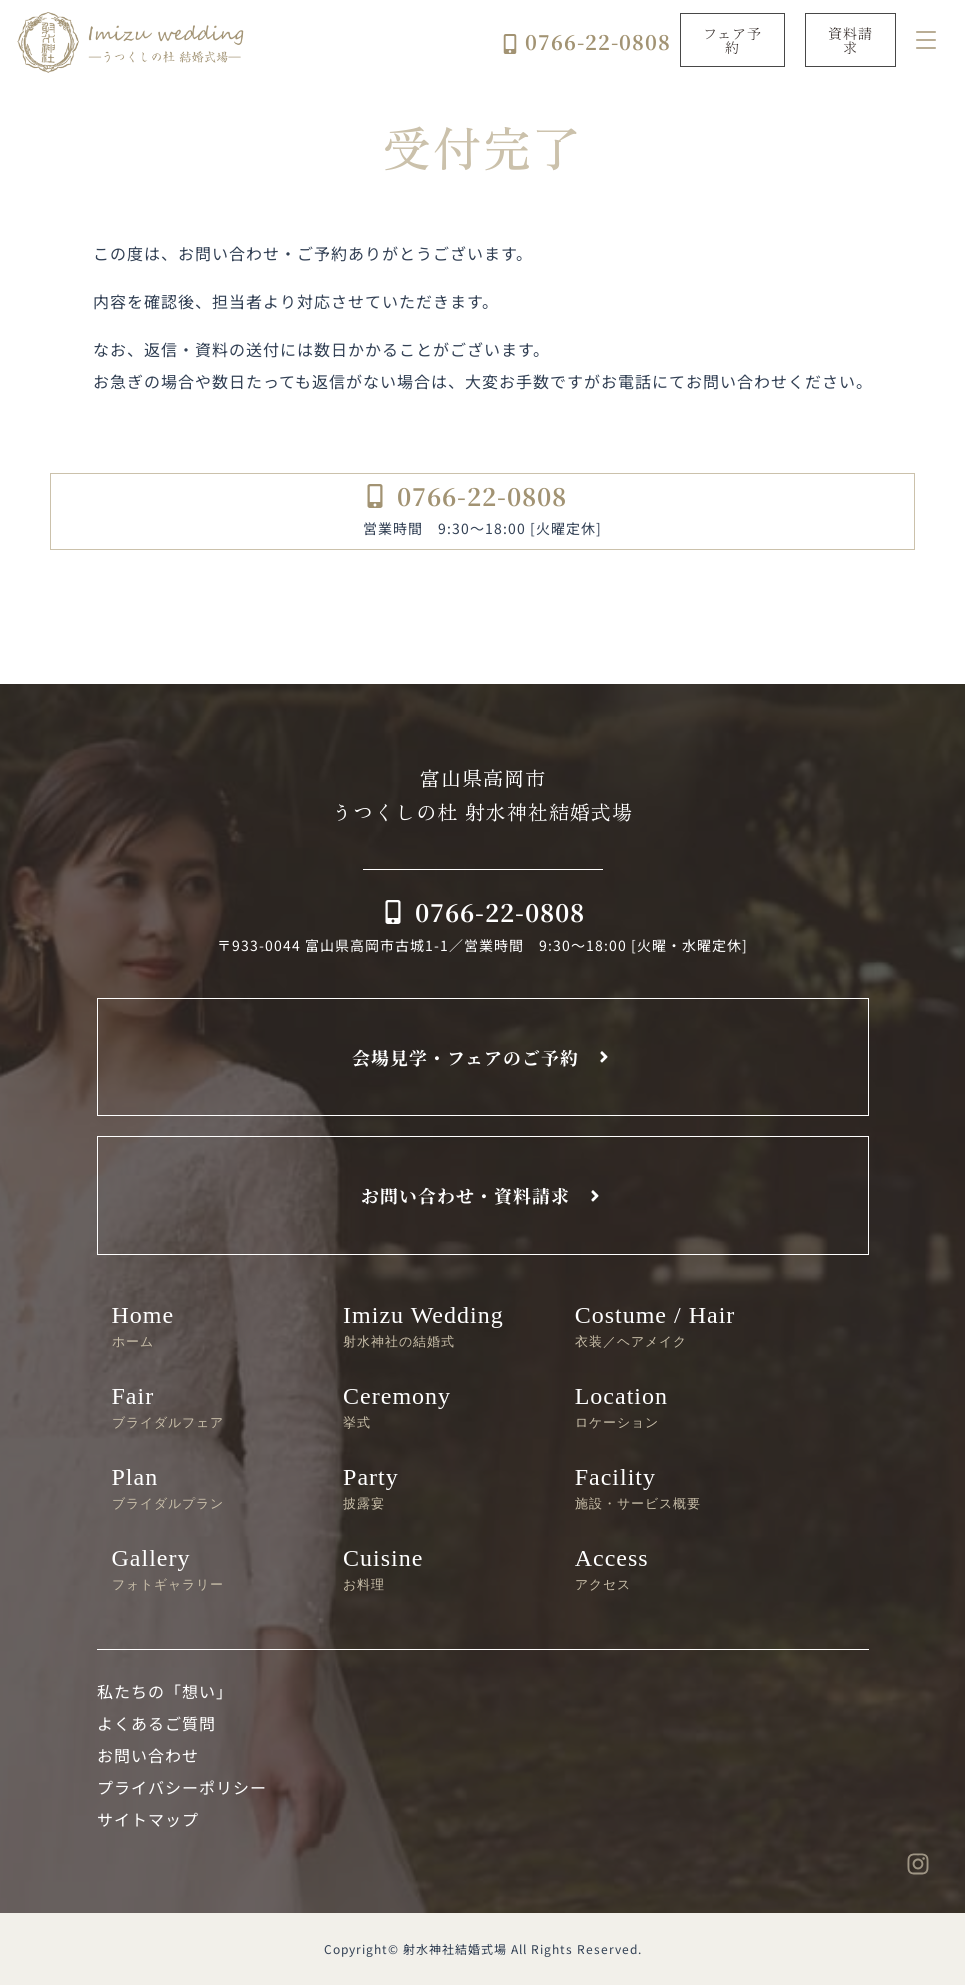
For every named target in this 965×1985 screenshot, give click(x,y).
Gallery (213, 1568)
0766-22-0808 (598, 41)
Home (213, 1325)
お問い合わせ (148, 1755)
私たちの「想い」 (165, 1691)
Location (676, 1406)
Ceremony (444, 1406)
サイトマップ (148, 1819)
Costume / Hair (676, 1325)
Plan (213, 1487)
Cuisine (444, 1568)
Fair (213, 1406)
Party (444, 1487)
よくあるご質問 (156, 1723)
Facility (676, 1487)
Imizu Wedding (444, 1325)
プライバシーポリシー (182, 1787)
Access (676, 1568)
